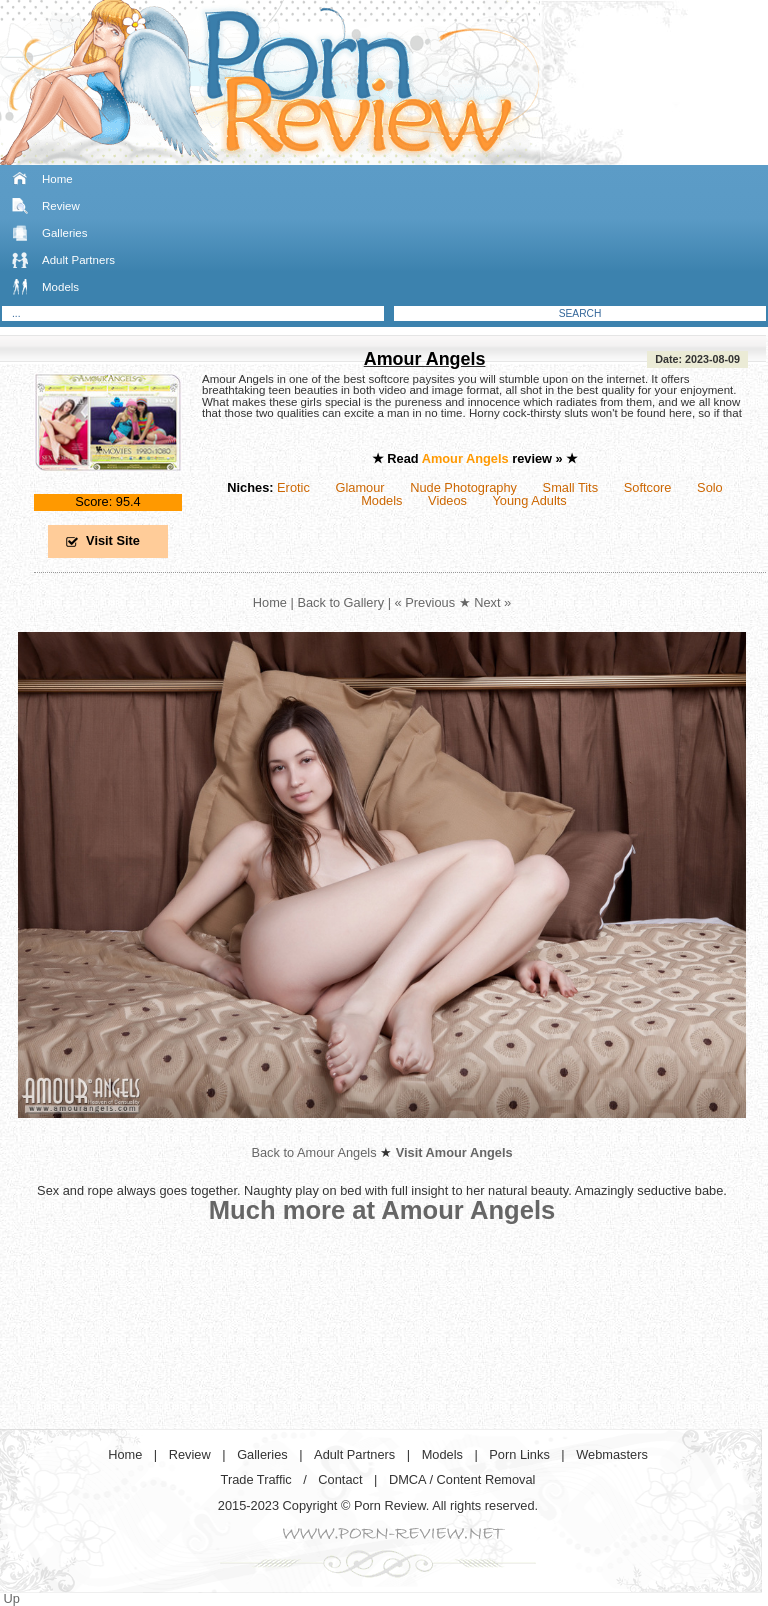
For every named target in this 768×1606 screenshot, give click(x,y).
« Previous (425, 602)
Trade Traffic (256, 1479)
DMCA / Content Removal (462, 1479)
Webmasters (612, 1454)
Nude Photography (463, 487)
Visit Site (113, 540)
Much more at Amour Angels (382, 1210)
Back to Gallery (340, 602)
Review (61, 206)
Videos (447, 500)
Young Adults (529, 500)
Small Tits (570, 487)
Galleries (64, 233)
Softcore (648, 487)
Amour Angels (425, 359)
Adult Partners (78, 260)
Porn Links (519, 1454)
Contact (340, 1479)
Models (60, 287)
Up (12, 1598)
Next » (492, 602)
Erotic (293, 487)
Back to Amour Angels (313, 1152)
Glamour (359, 487)
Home (57, 179)
